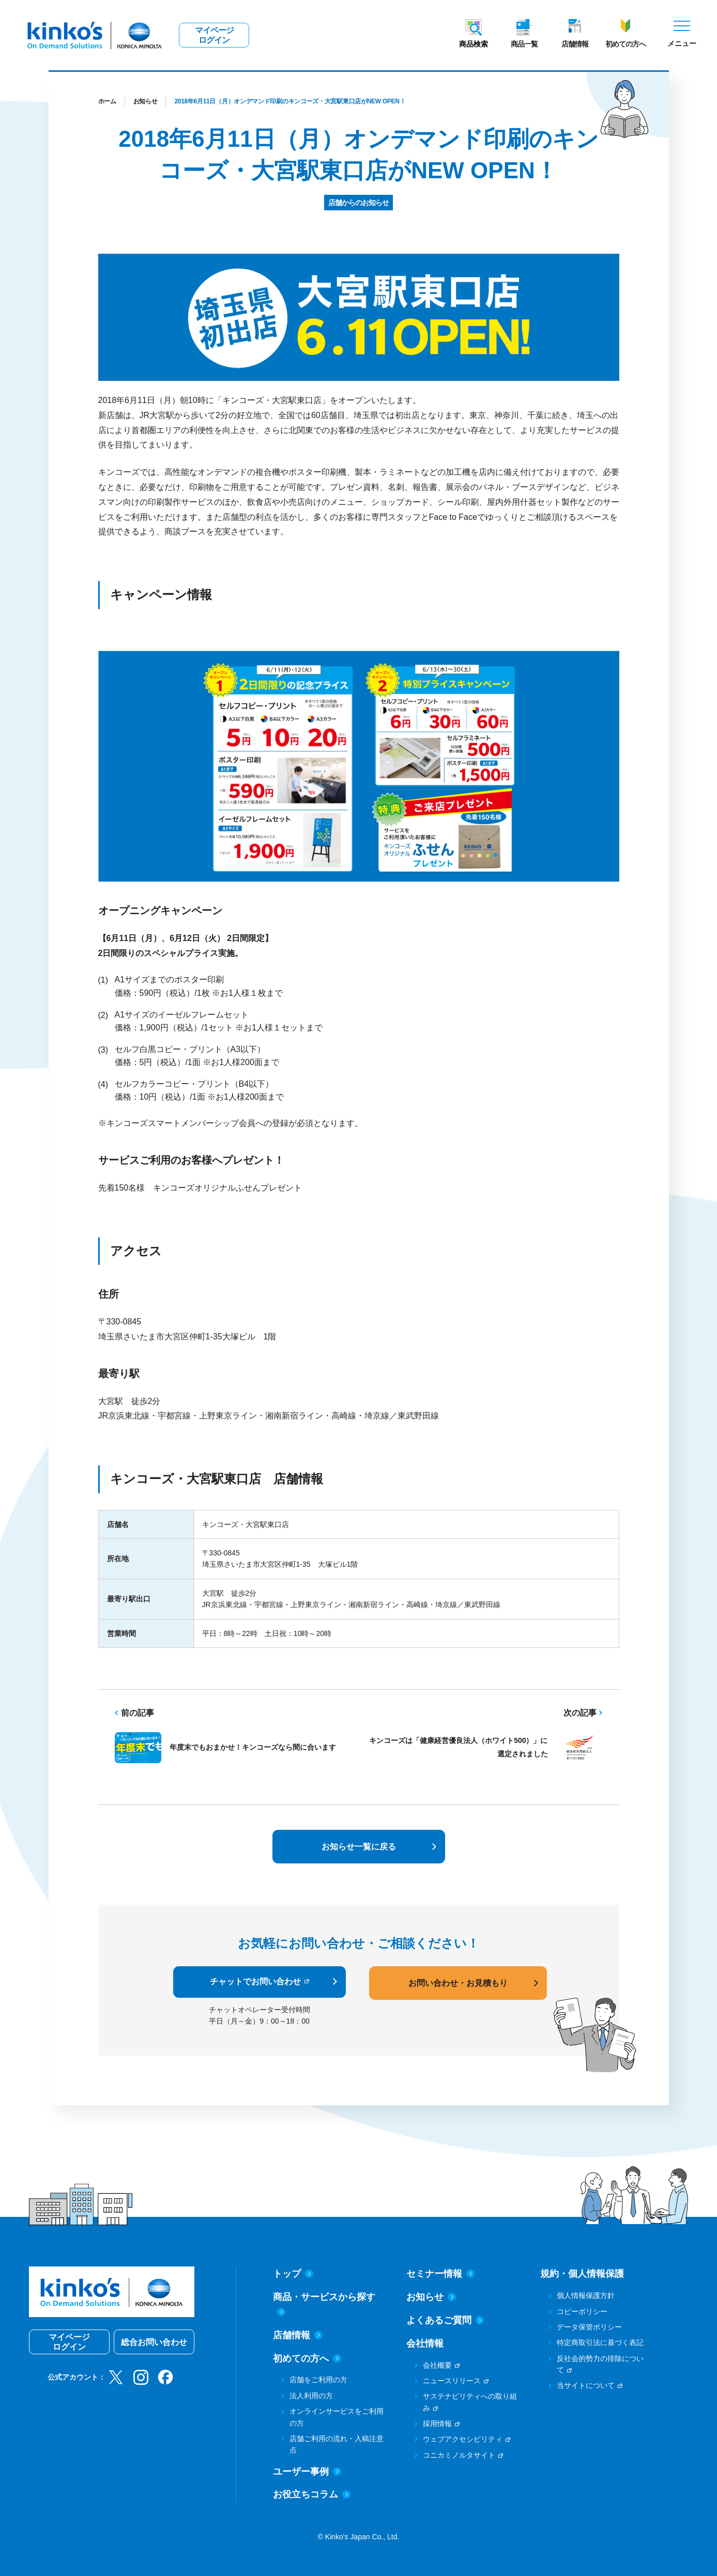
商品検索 (473, 44)
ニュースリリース (452, 2381)
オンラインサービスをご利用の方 (336, 2417)
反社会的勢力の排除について (600, 2364)
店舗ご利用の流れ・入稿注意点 (336, 2444)
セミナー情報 (440, 2274)
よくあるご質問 (445, 2320)
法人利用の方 (311, 2396)
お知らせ (145, 101)
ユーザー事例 (307, 2471)
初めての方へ (625, 44)
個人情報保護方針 (586, 2295)
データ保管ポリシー (589, 2327)
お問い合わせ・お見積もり (458, 1983)
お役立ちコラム (311, 2494)
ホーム (107, 101)
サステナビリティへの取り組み (470, 2402)
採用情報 (437, 2423)
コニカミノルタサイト (459, 2455)
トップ (293, 2274)
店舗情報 (574, 44)
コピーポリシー (582, 2311)
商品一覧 (524, 44)
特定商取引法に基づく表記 (600, 2342)
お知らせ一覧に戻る (359, 1846)
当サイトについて (586, 2385)
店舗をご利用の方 (318, 2380)
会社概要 (437, 2365)
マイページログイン (214, 35)
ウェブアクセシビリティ (462, 2439)
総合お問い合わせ (154, 2342)
